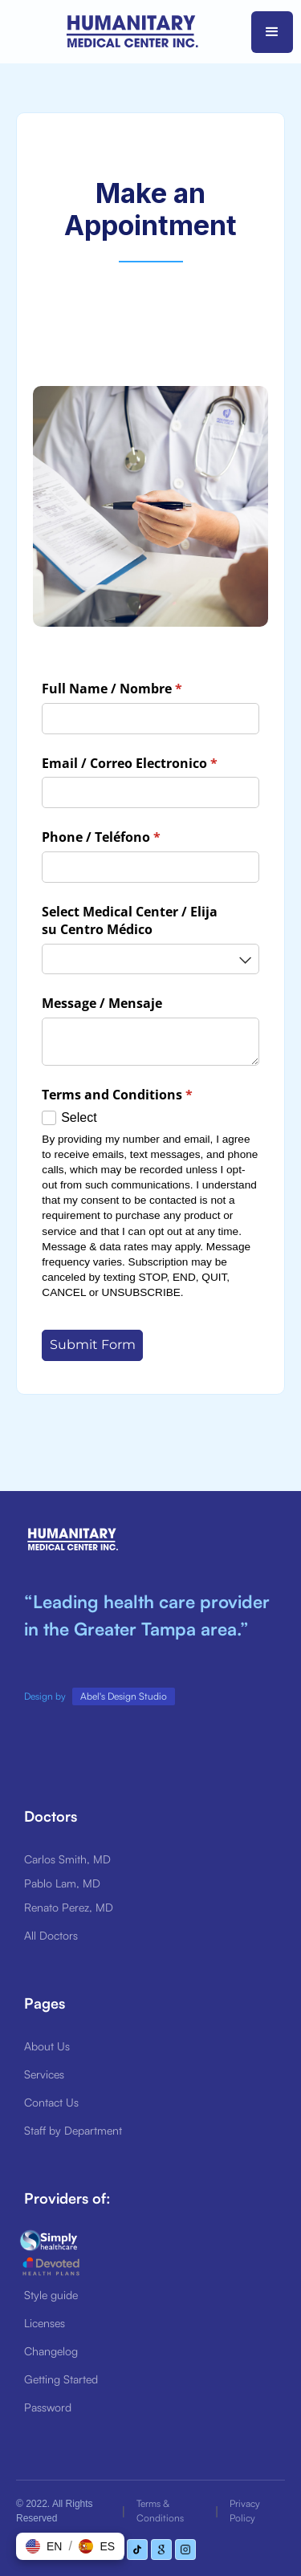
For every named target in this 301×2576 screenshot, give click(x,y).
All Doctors (51, 1935)
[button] (272, 32)
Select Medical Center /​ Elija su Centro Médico (130, 920)
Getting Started (61, 2379)
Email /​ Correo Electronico (150, 763)
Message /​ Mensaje (102, 1003)
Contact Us (51, 2102)
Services (44, 2074)
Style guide (51, 2295)
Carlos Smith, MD (67, 1859)
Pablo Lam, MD (62, 1883)
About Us (47, 2046)
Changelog (51, 2351)
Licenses (44, 2323)
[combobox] (150, 959)
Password (47, 2407)
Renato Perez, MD (68, 1907)
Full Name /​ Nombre (138, 688)
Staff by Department (73, 2130)
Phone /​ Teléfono (127, 837)
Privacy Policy (245, 2510)
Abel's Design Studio (123, 1696)
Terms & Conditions (160, 2510)
